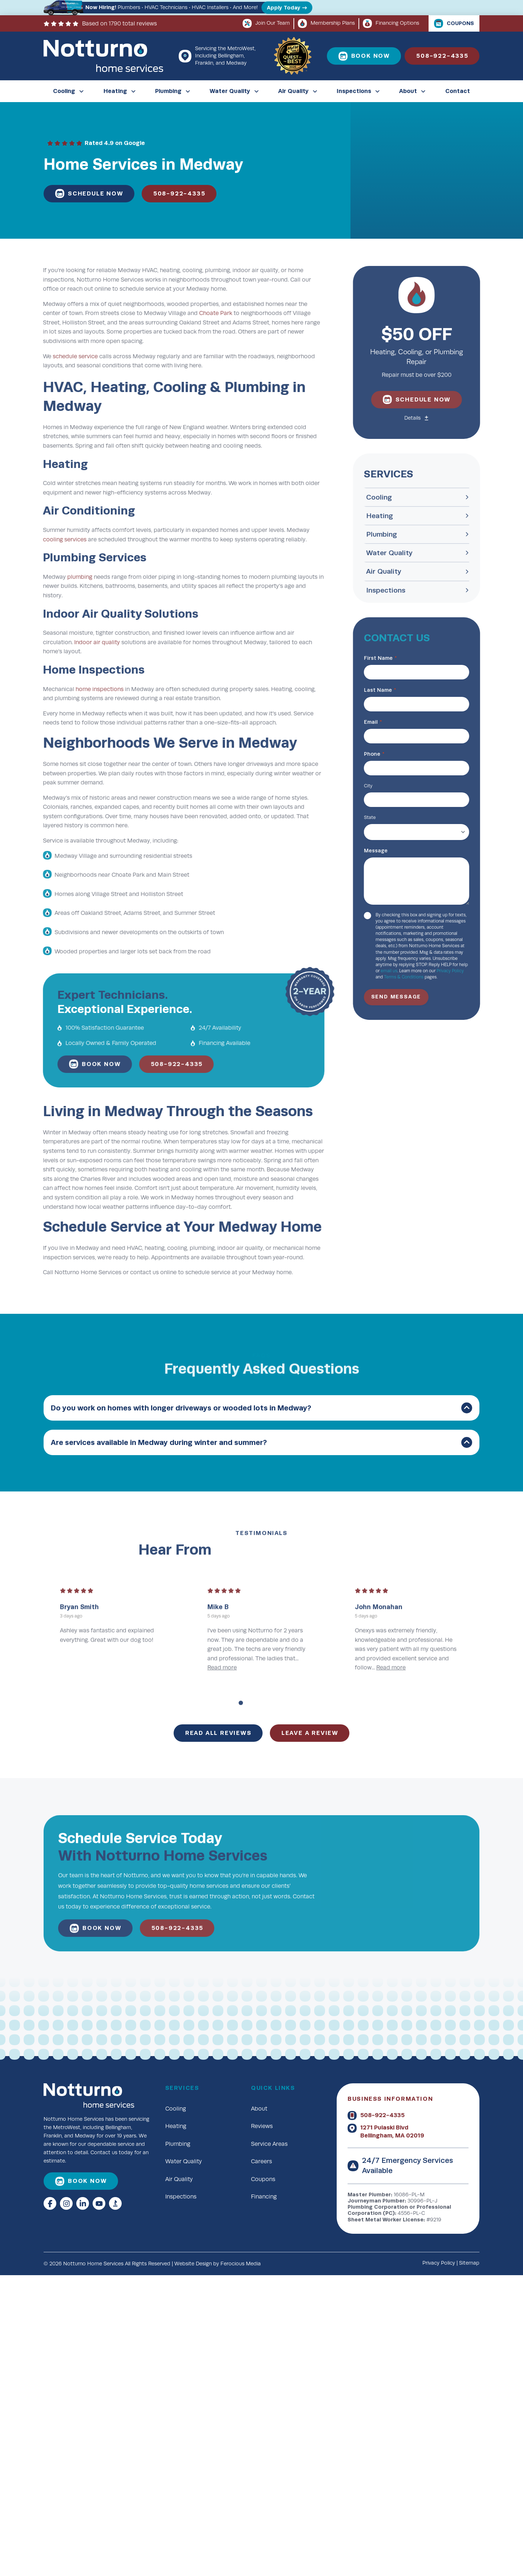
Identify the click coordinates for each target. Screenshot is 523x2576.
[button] (261, 1408)
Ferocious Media (240, 2264)
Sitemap (469, 2263)
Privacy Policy (438, 2263)
